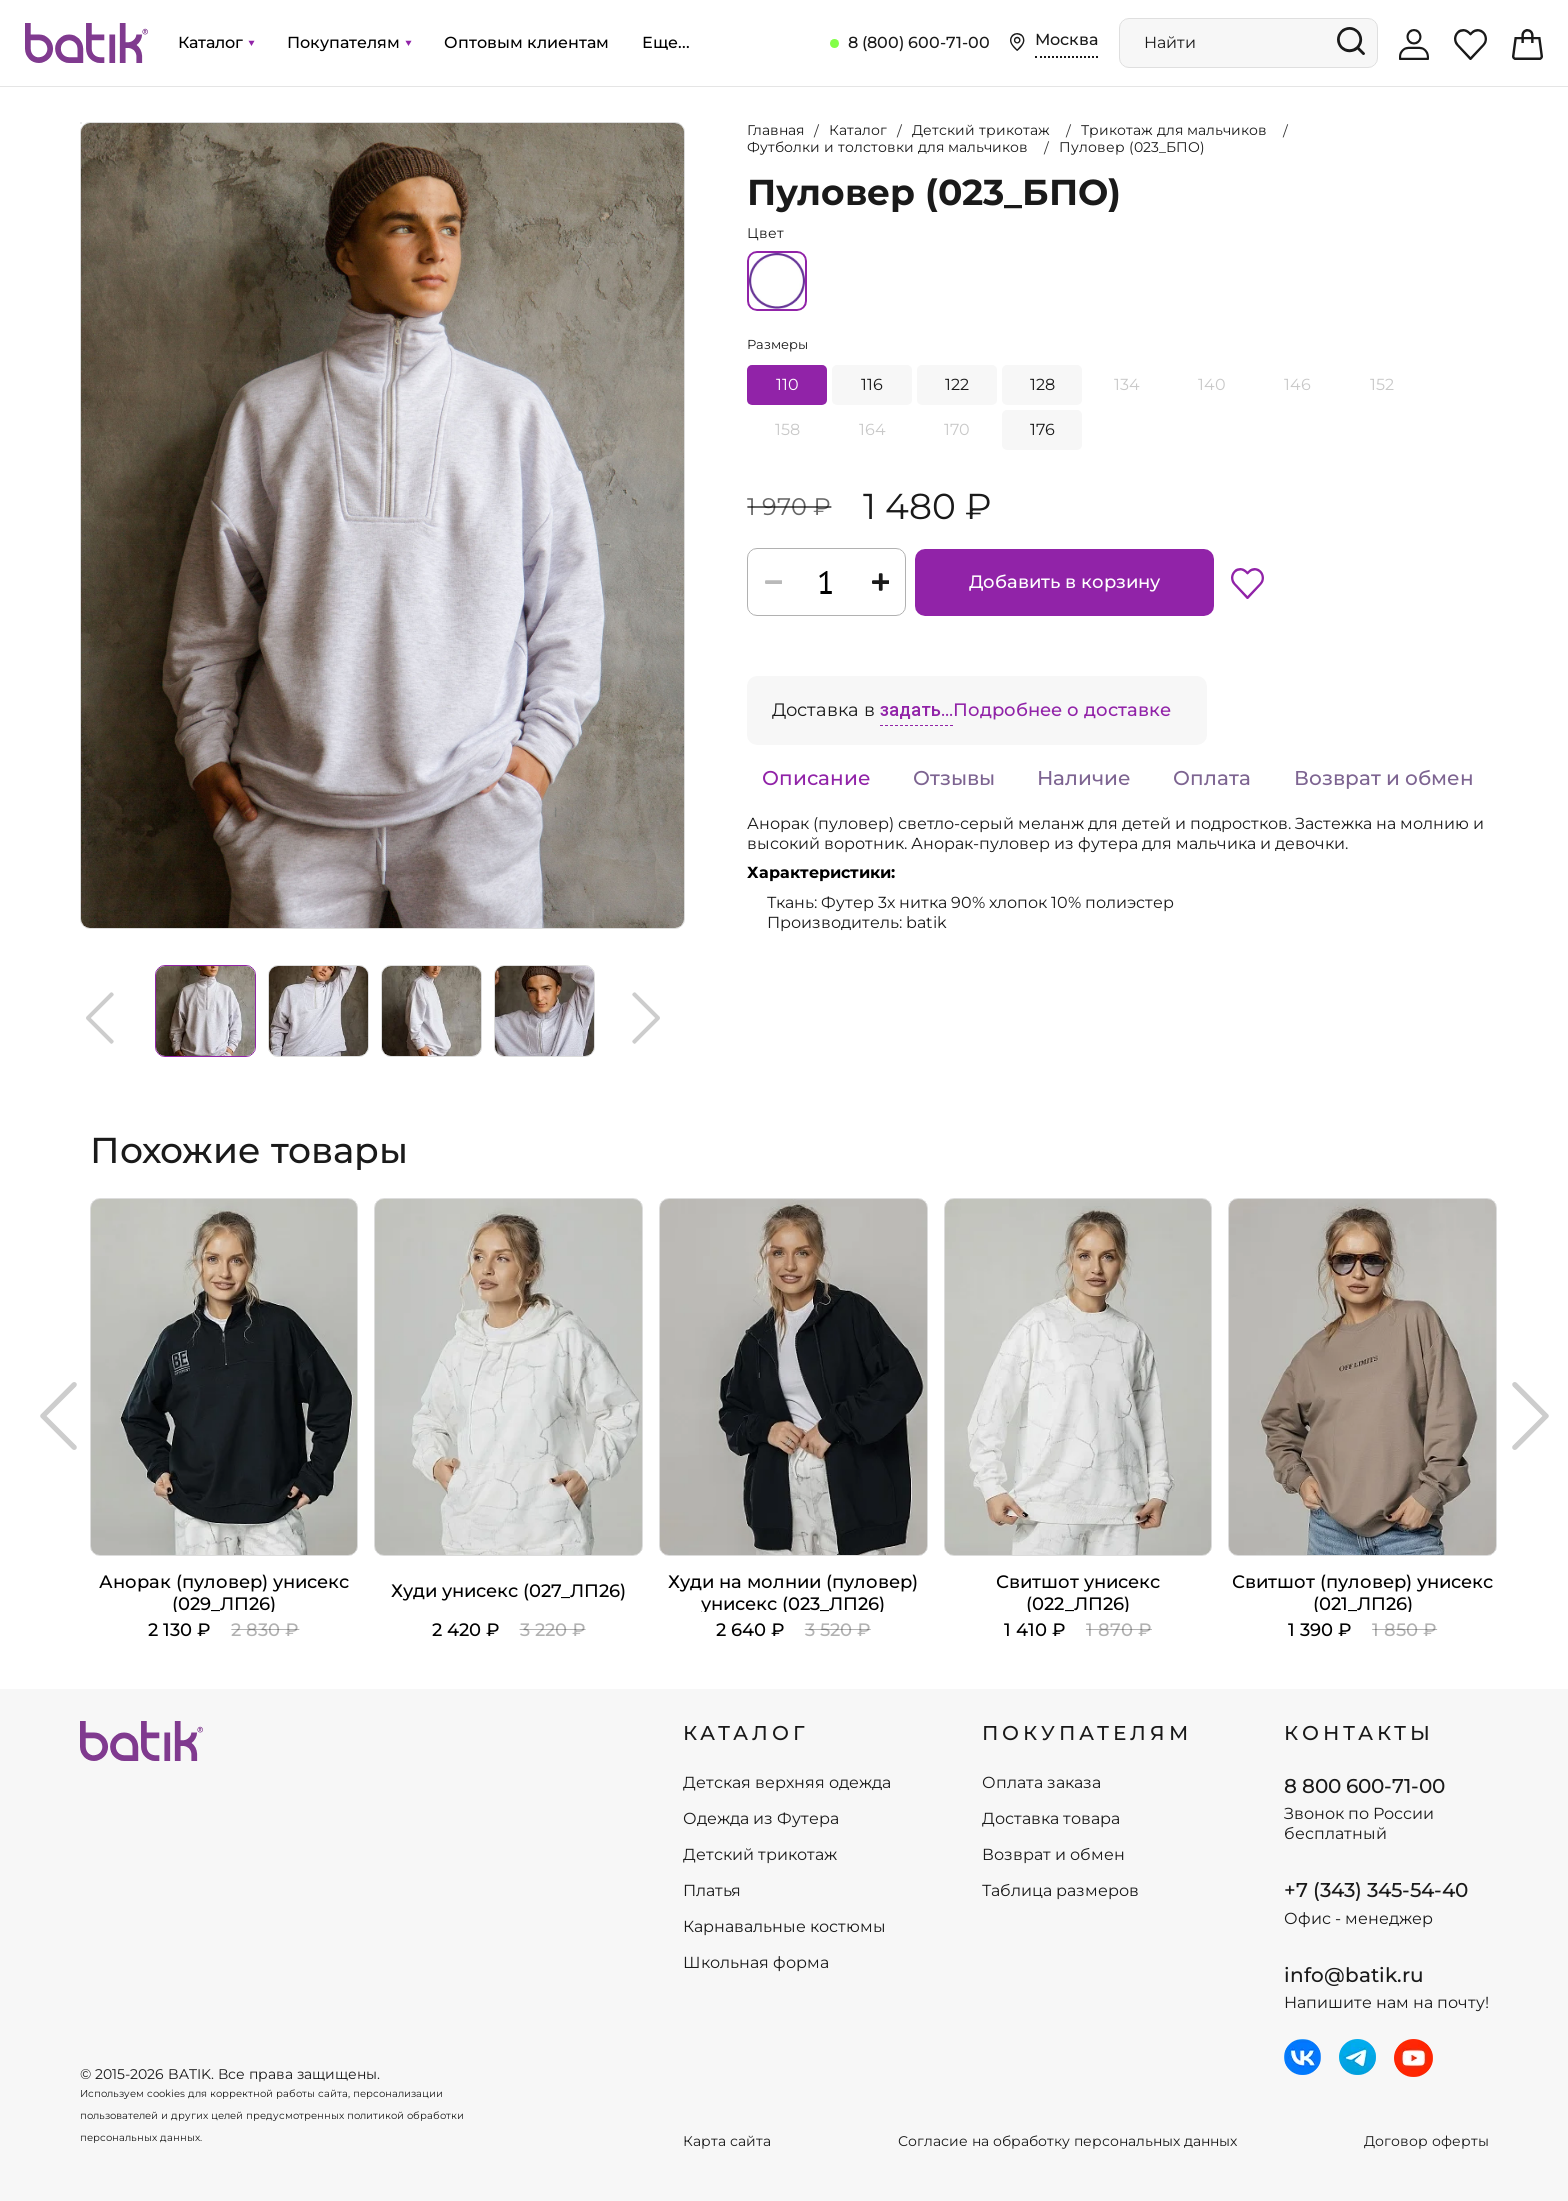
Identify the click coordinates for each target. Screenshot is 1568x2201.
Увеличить (81, 123)
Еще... (666, 42)
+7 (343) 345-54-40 (1376, 1890)
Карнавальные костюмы (784, 1927)
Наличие (1084, 778)
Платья (712, 1891)
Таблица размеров (1060, 1891)
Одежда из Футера (761, 1819)
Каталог (216, 42)
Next (646, 1018)
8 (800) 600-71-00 (919, 42)
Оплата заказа (1041, 1783)
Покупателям (349, 42)
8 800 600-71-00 (1364, 1786)
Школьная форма (756, 1963)
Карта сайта (727, 2141)
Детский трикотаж (760, 1855)
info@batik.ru (1354, 1975)
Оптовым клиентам (526, 42)
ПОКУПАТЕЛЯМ (1087, 1733)
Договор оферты (1426, 2141)
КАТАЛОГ (746, 1733)
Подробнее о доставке (1062, 710)
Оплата (1212, 778)
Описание (816, 778)
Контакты (1359, 1733)
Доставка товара (1051, 1819)
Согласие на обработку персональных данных (1067, 2141)
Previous (100, 1018)
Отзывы (954, 778)
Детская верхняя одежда (787, 1783)
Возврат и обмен (1384, 778)
